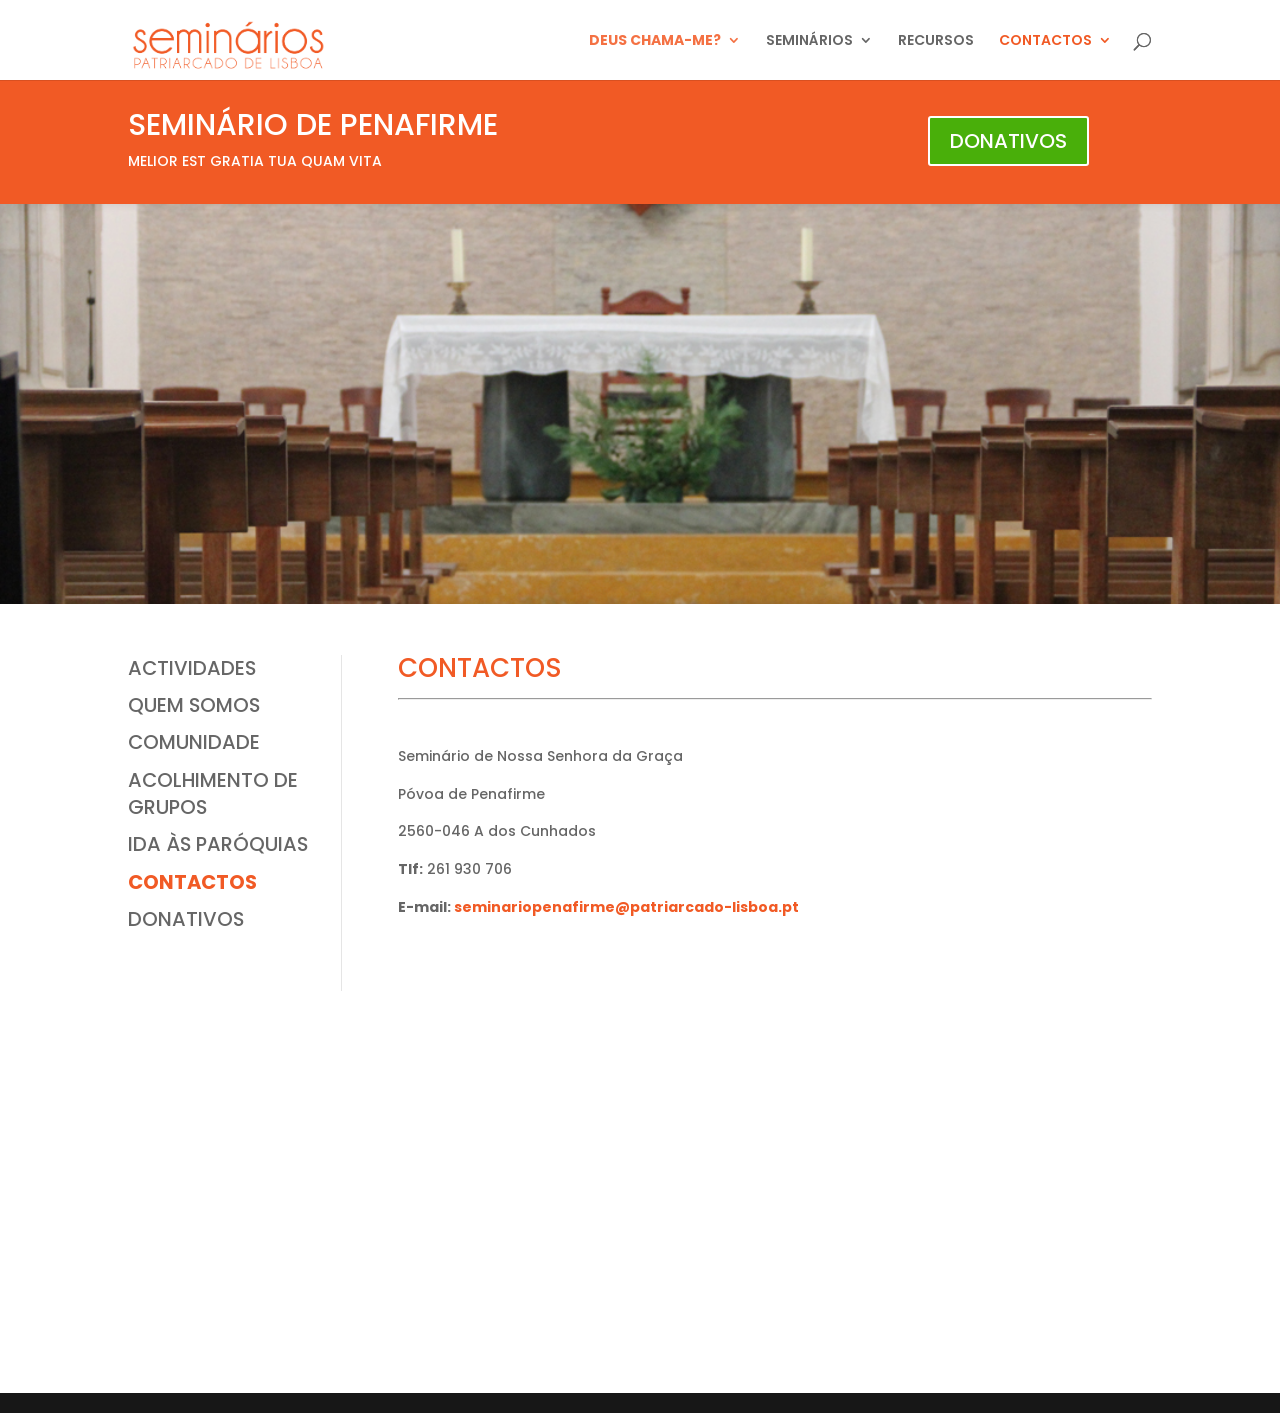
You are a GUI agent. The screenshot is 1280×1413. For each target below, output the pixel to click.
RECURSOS (936, 41)
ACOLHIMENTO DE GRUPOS (213, 793)
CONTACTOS (1045, 41)
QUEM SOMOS (194, 705)
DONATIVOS (1008, 141)
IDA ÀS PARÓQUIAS (218, 844)
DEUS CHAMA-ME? (655, 41)
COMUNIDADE (194, 742)
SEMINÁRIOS (809, 41)
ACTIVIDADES (192, 668)
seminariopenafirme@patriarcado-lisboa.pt (626, 907)
